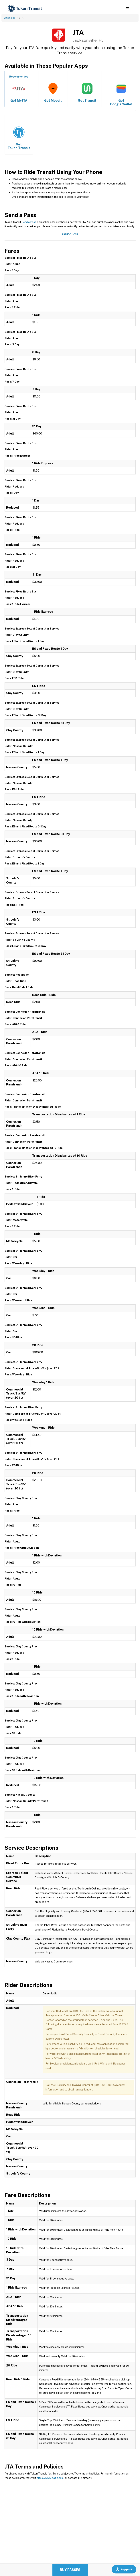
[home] (25, 8)
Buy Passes (70, 2570)
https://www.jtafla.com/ (50, 2477)
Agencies (9, 17)
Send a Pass (29, 222)
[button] (127, 8)
